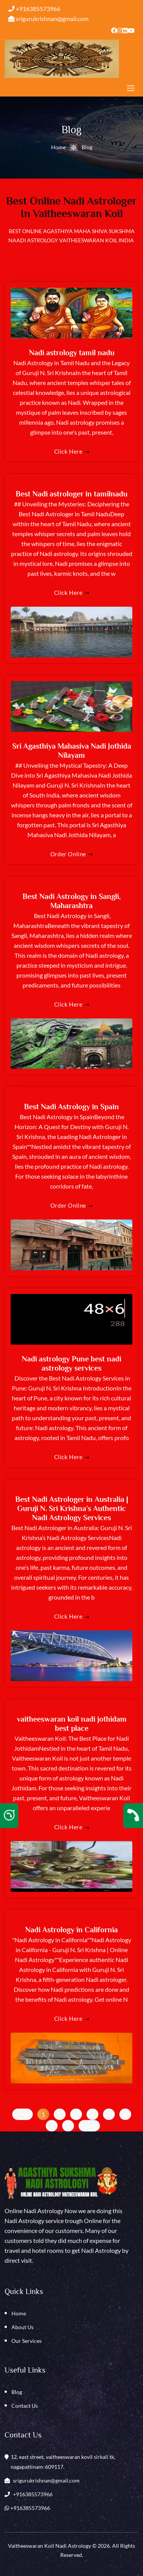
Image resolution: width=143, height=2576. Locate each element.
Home (58, 147)
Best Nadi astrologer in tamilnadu (71, 494)
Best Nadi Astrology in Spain (71, 1106)
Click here (71, 451)
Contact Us (24, 2405)
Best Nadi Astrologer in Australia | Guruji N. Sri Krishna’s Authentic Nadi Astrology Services (71, 1508)
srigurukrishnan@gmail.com (48, 18)
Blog (16, 2392)
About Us (22, 2327)
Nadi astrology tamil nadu (71, 352)
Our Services (26, 2341)
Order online (71, 854)
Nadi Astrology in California (71, 1929)
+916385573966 (34, 8)
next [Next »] (89, 2125)
